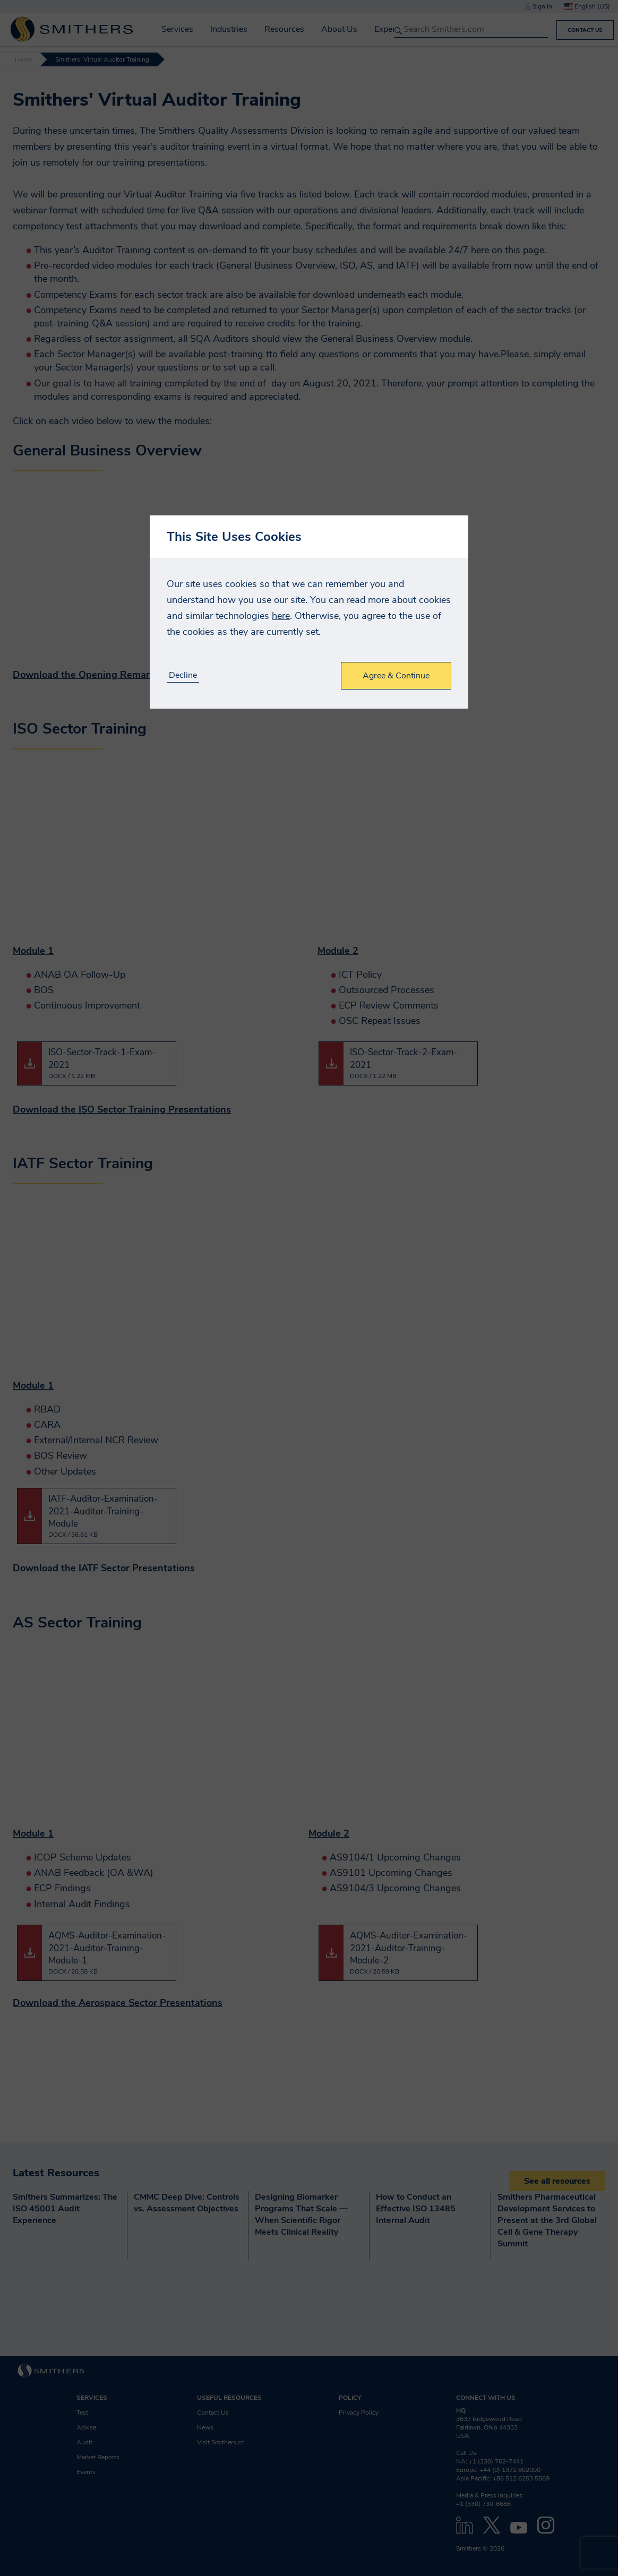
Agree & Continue (396, 676)
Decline (183, 675)
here (281, 615)
